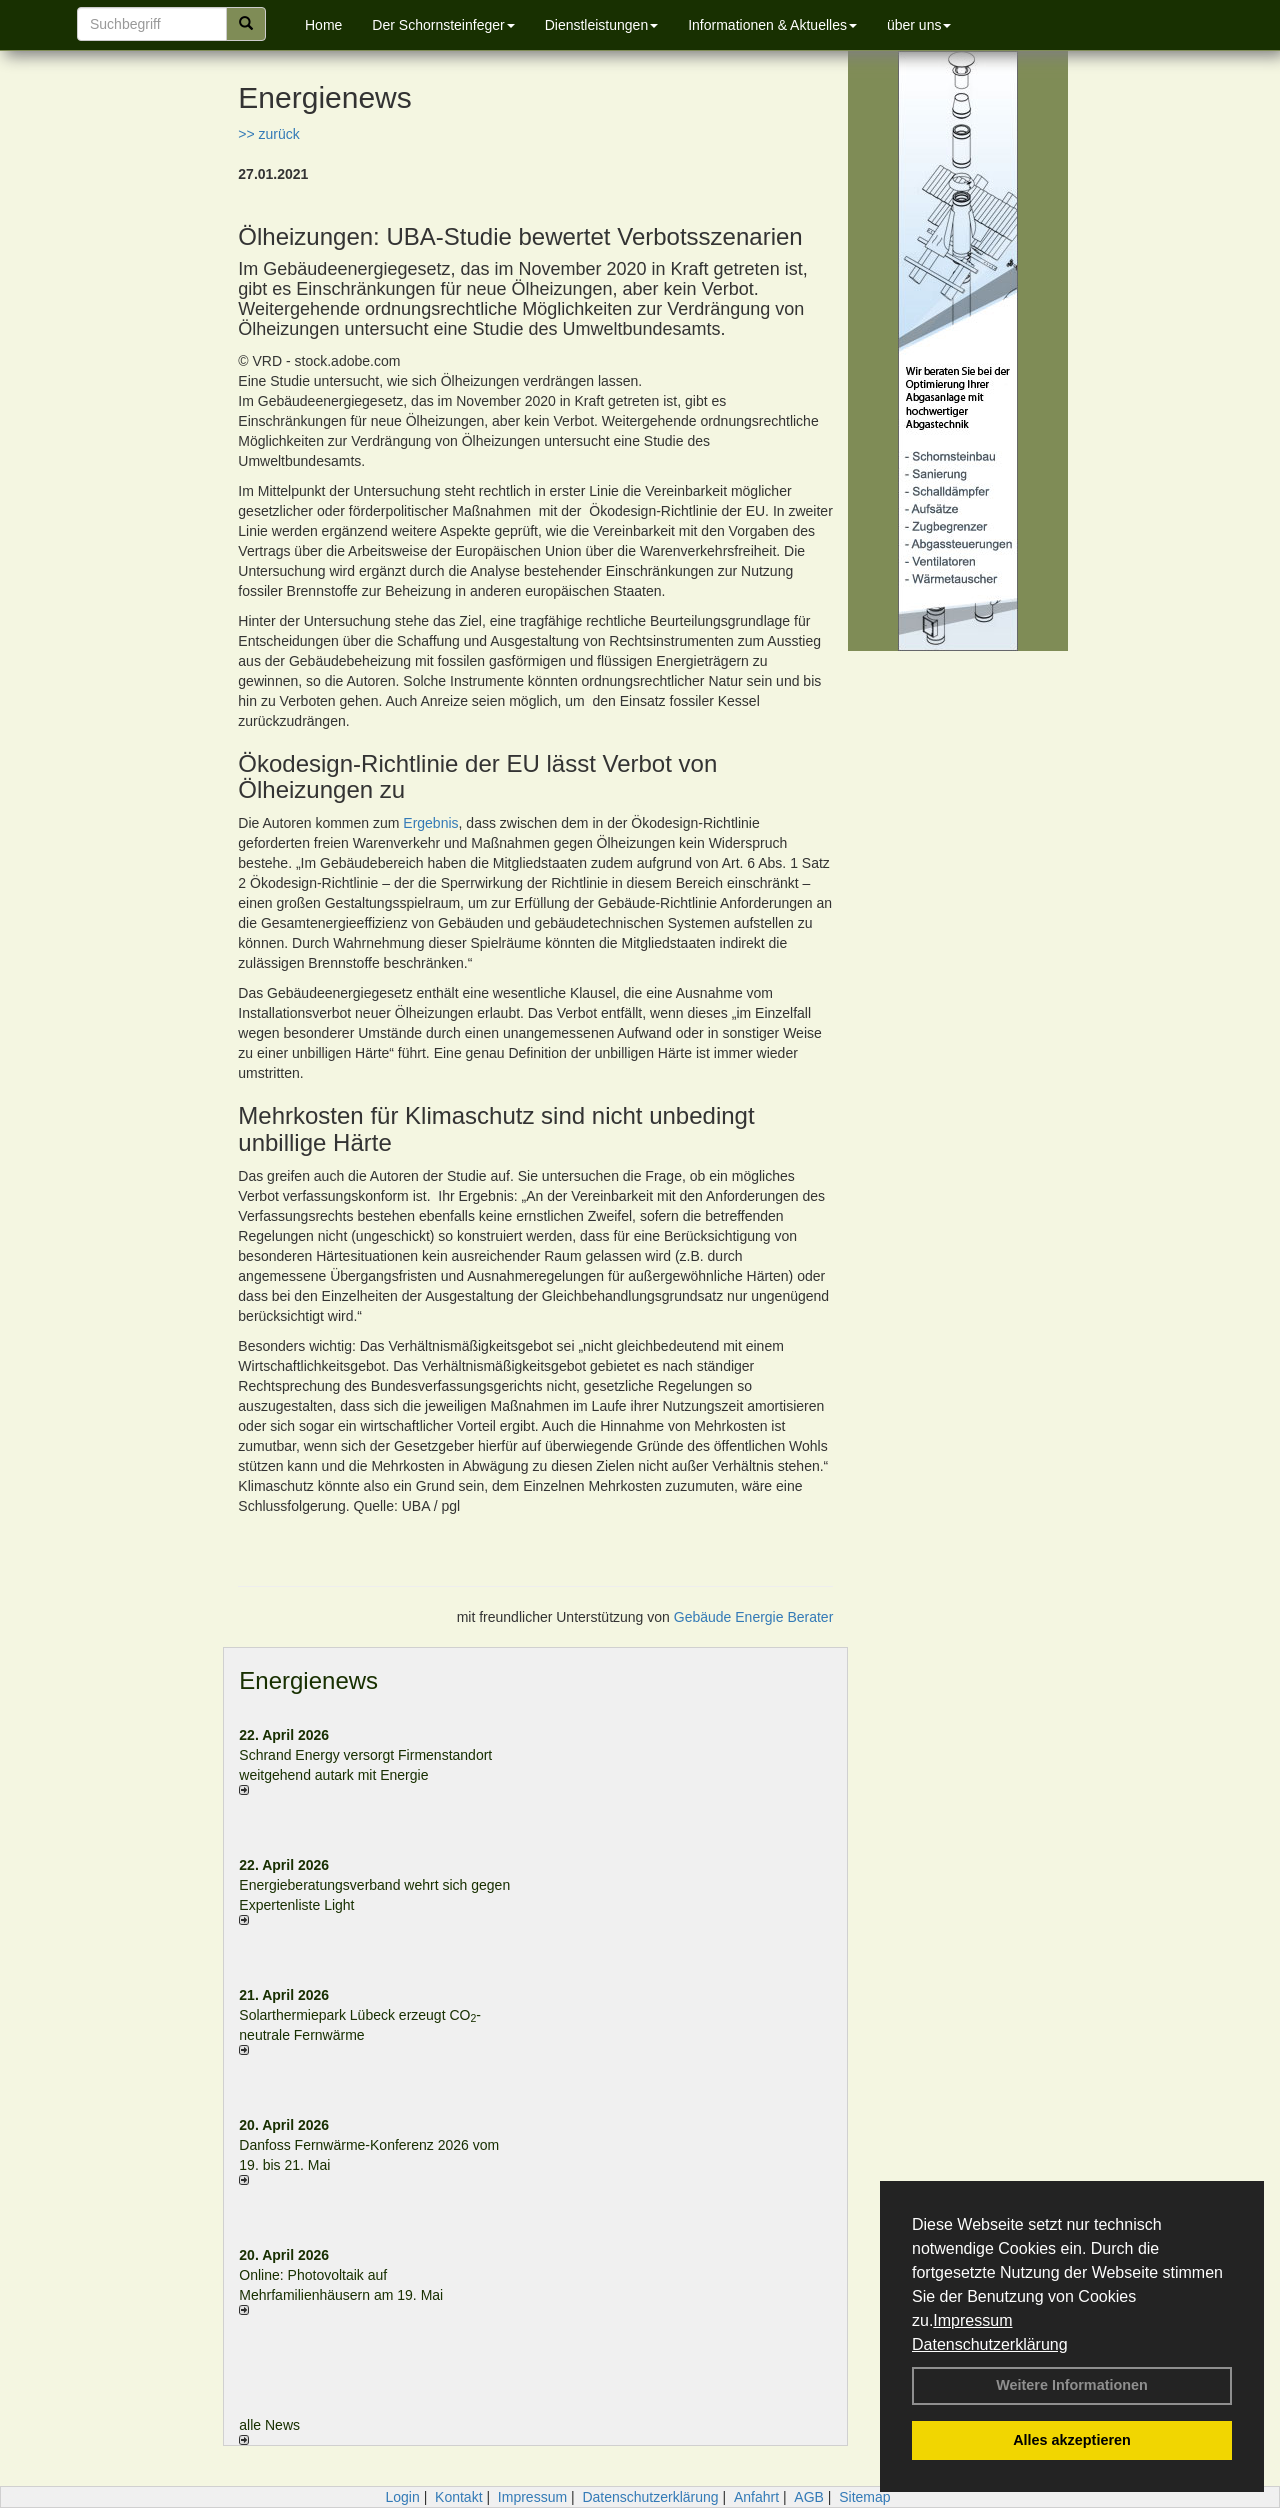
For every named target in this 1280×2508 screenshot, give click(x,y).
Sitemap (864, 2497)
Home (323, 25)
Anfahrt (756, 2497)
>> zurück (268, 134)
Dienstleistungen (602, 25)
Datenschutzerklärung (990, 2344)
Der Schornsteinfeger (443, 25)
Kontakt (458, 2497)
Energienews (308, 1680)
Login (402, 2497)
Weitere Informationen (1072, 2385)
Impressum (972, 2320)
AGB (809, 2497)
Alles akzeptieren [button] (1072, 2440)
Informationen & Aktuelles (772, 25)
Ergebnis (430, 823)
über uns (919, 25)
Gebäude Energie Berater (754, 1617)
